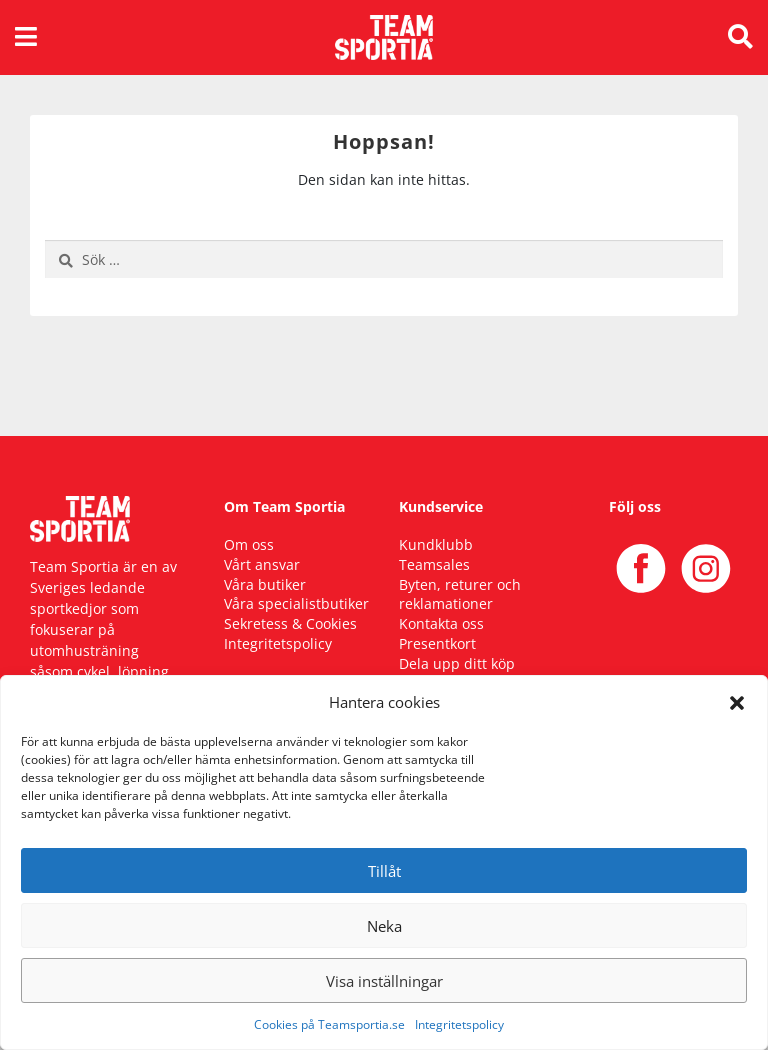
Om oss (249, 544)
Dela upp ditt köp (457, 663)
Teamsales (434, 564)
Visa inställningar (384, 981)
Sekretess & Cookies (290, 623)
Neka (384, 926)
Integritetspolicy (459, 1024)
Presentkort (437, 643)
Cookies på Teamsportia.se (329, 1024)
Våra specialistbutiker (296, 603)
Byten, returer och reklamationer (460, 594)
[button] (737, 702)
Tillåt (384, 871)
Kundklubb (436, 544)
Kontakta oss (441, 623)
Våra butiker (265, 584)
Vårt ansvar (262, 564)
